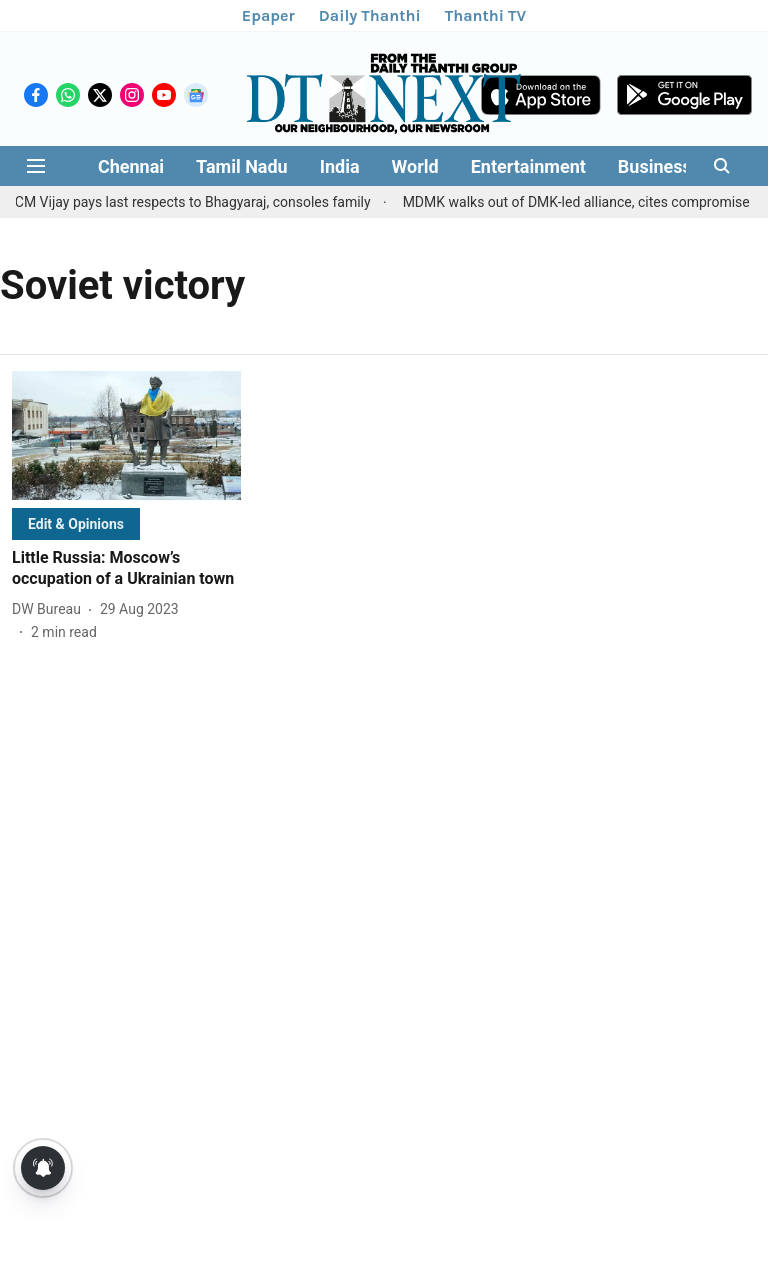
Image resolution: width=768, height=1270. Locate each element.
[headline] (126, 569)
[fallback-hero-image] (126, 435)
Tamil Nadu (242, 166)
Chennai (131, 166)
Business (655, 166)
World (415, 166)
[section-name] (76, 523)
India (340, 166)
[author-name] (50, 609)
